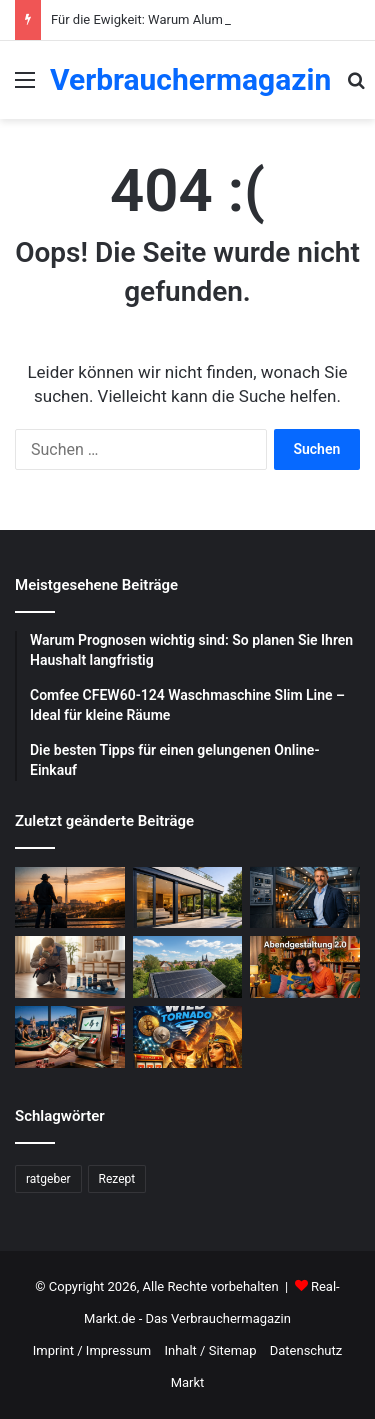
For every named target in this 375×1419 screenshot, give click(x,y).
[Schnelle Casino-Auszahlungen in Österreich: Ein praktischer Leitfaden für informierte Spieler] (70, 1037)
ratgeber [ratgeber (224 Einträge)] (48, 1179)
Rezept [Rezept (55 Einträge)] (117, 1179)
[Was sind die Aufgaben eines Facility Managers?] (305, 898)
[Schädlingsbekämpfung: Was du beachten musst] (70, 967)
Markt (188, 1382)
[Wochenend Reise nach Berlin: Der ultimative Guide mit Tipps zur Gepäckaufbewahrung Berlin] (70, 898)
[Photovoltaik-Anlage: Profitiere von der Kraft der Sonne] (188, 967)
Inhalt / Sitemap (210, 1350)
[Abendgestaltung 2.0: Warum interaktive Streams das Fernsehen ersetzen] (305, 967)
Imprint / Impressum (92, 1350)
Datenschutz (306, 1350)
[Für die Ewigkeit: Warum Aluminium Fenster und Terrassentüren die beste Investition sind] (188, 898)
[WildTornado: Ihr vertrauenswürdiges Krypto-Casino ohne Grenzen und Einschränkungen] (188, 1037)
